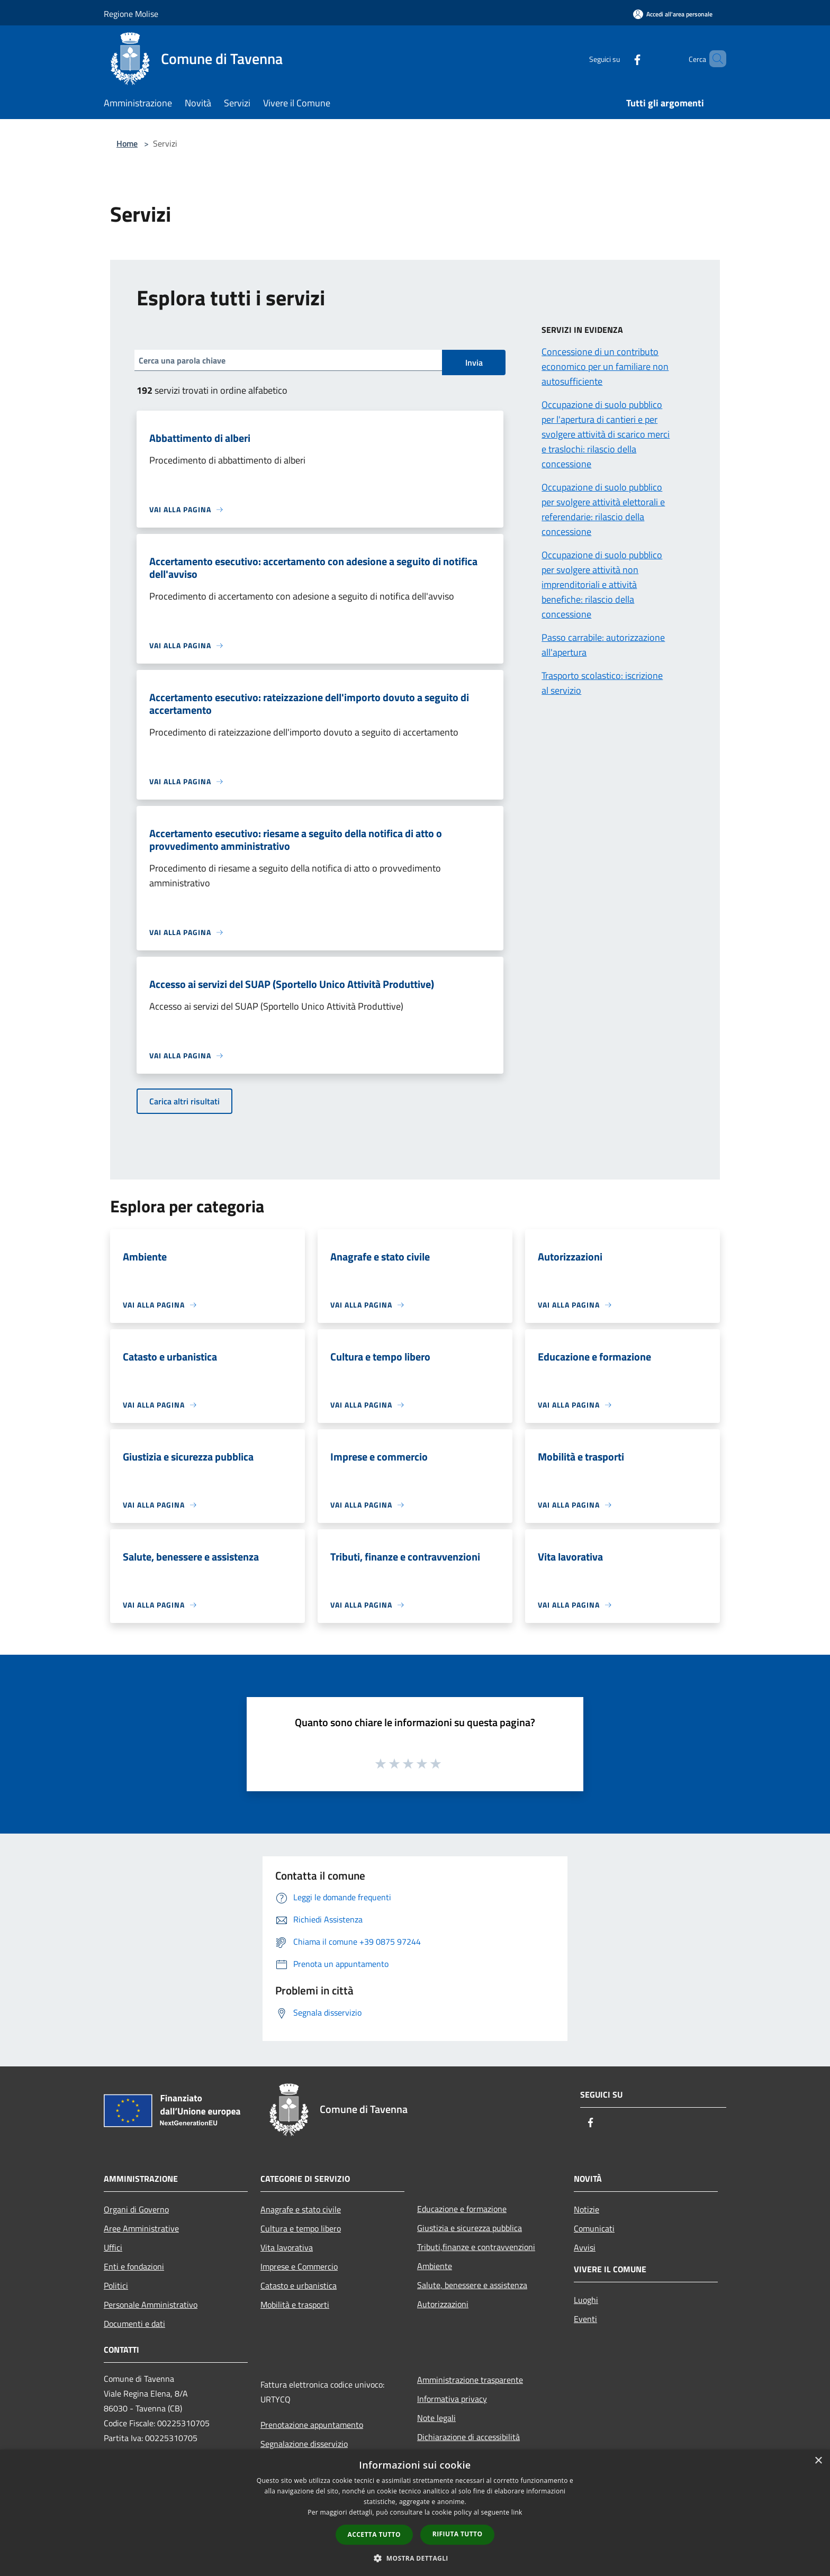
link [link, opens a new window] (516, 2512)
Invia (474, 362)
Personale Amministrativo (150, 2304)
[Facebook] (619, 58)
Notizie (586, 2209)
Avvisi (585, 2247)
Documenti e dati (134, 2323)
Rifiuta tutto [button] (457, 2533)
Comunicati (594, 2228)
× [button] (818, 2461)
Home (127, 143)
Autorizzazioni (442, 2304)
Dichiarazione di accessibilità (468, 2436)
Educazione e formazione (462, 2208)
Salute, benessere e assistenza (472, 2285)
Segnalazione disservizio (304, 2443)
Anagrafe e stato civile (300, 2209)
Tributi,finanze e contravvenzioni (476, 2247)
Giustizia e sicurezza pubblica (469, 2227)
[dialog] (415, 2513)
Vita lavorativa (286, 2247)
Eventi (585, 2318)
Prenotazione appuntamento (311, 2424)
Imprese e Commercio (299, 2266)
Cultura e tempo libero (300, 2228)
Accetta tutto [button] (374, 2534)
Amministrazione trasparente (470, 2379)
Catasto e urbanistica (298, 2285)
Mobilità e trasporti (294, 2304)
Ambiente (434, 2266)
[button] (415, 2558)
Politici (116, 2285)
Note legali (436, 2417)
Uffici (113, 2247)
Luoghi (586, 2299)
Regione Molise (131, 13)
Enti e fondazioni (134, 2266)
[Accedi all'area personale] (672, 14)
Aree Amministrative (141, 2228)
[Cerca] (713, 58)
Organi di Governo (136, 2209)
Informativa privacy (452, 2398)
